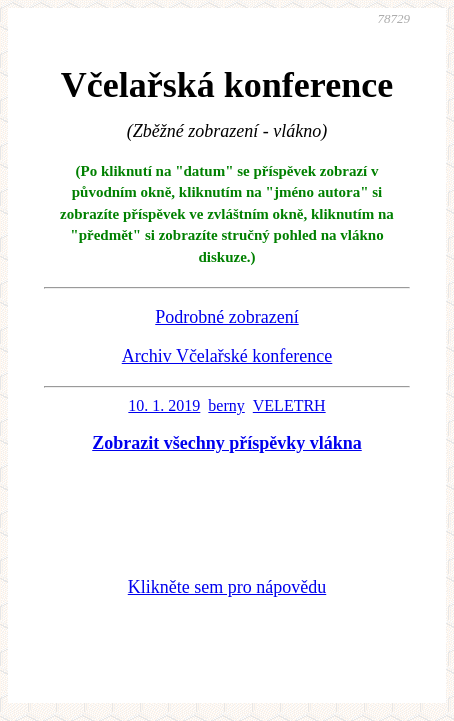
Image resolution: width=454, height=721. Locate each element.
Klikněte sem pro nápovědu (227, 587)
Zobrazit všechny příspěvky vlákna (227, 443)
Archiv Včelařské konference (227, 356)
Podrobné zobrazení (226, 317)
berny (226, 405)
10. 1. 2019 (164, 405)
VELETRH (289, 405)
